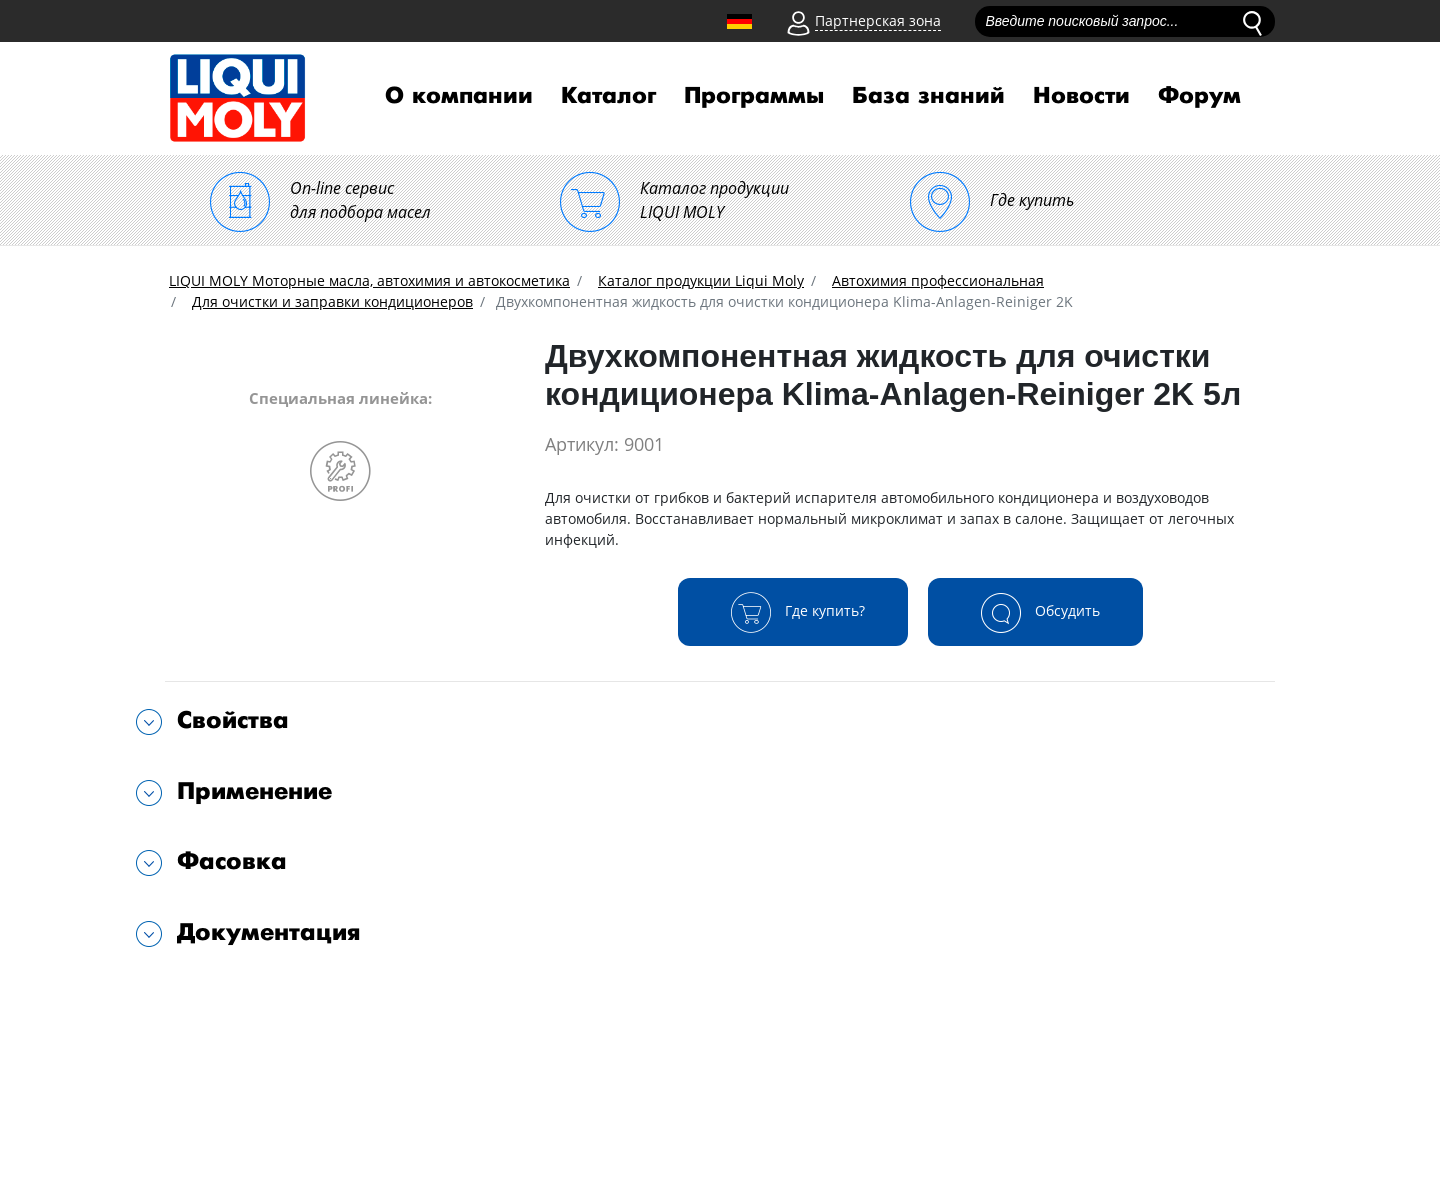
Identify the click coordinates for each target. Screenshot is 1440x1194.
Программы (754, 96)
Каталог (608, 96)
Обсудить (1035, 612)
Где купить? (793, 612)
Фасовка (232, 861)
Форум (1199, 96)
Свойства (233, 720)
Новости (1081, 96)
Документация (269, 932)
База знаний (928, 96)
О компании (459, 96)
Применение (254, 791)
